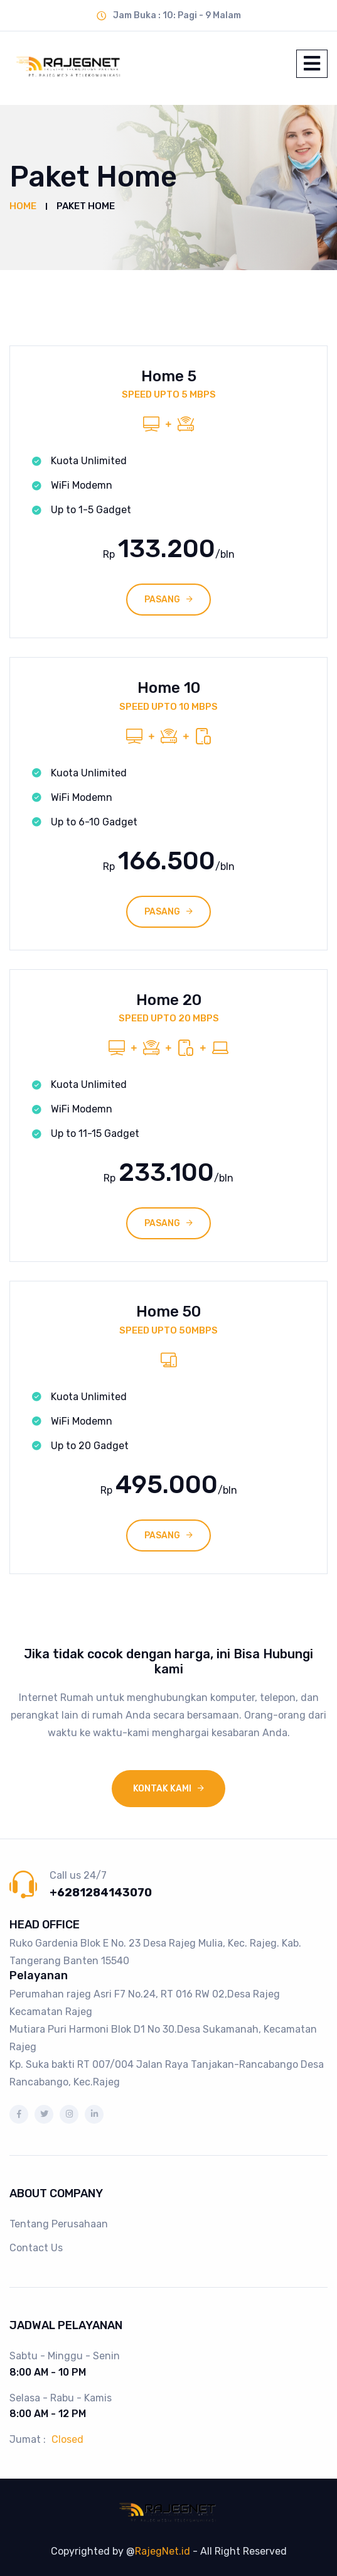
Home (22, 206)
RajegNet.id (162, 2551)
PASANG (162, 599)
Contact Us (36, 2248)
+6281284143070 (101, 1892)
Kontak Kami (162, 1788)
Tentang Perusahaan (58, 2224)
